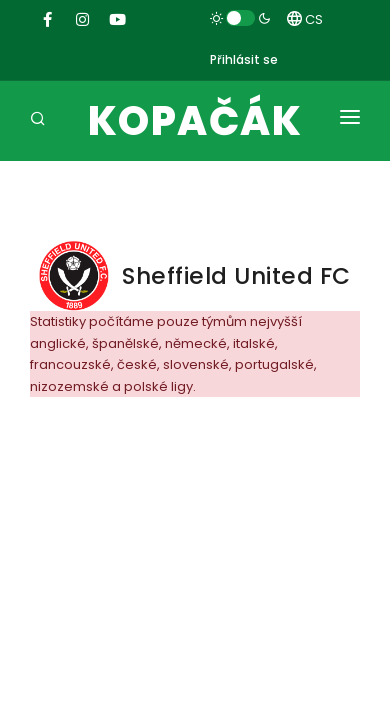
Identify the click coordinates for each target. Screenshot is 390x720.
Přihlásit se (244, 59)
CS (305, 19)
